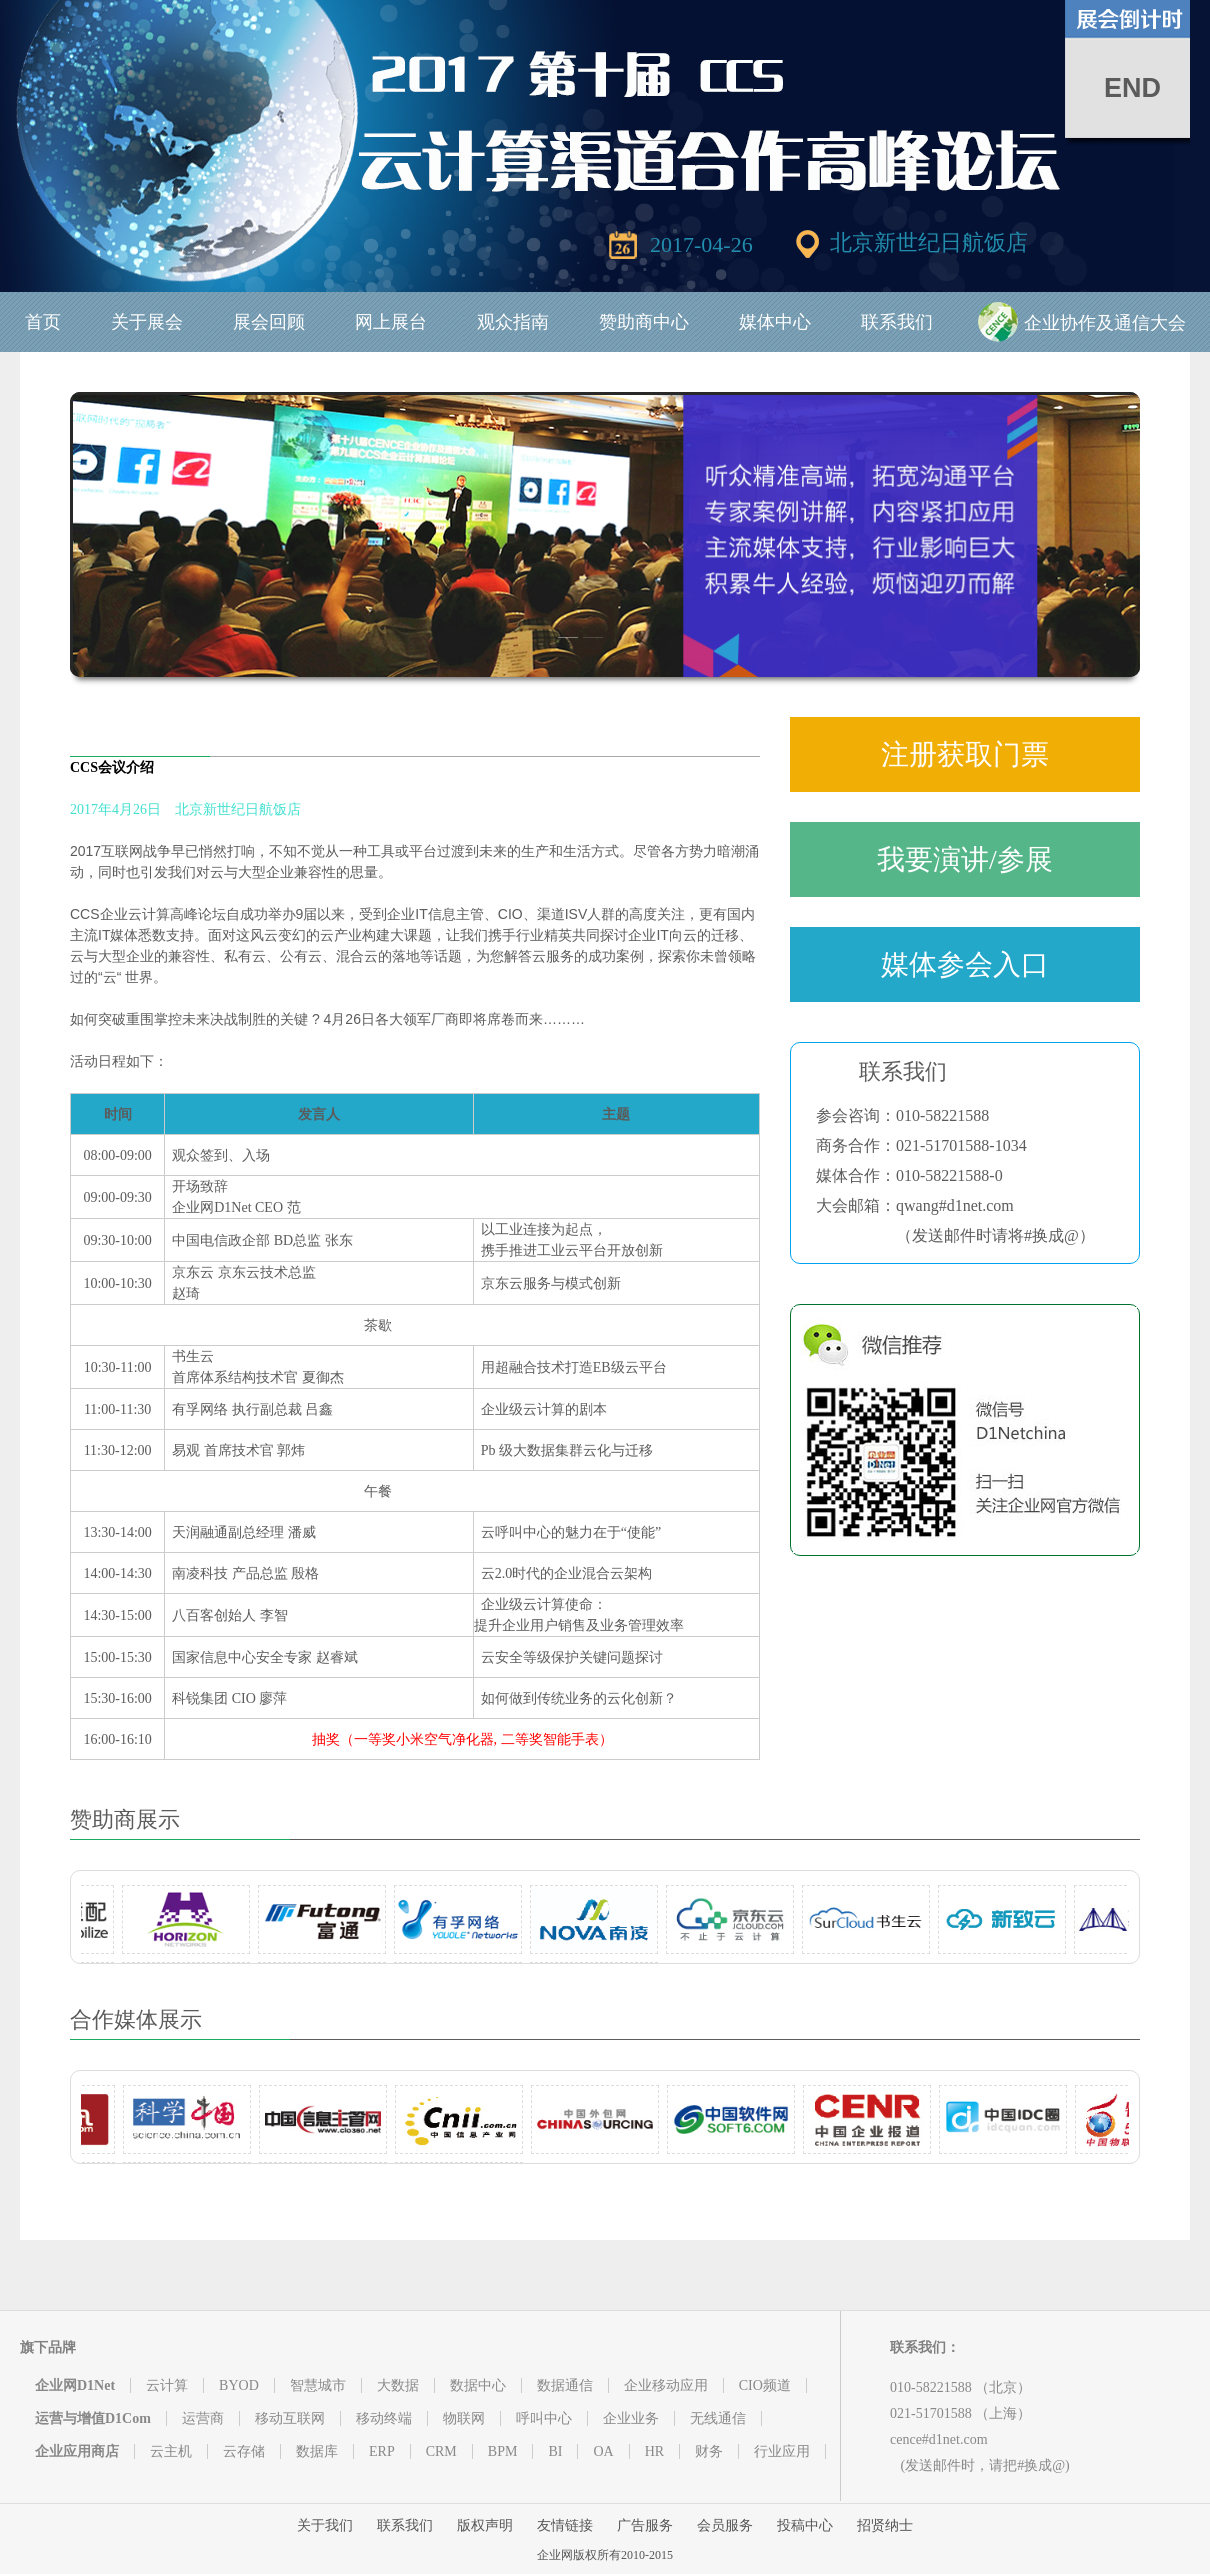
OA (603, 2451)
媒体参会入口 (965, 964)
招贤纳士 (885, 2525)
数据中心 (478, 2385)
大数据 (398, 2385)
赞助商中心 (644, 322)
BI (555, 2451)
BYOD (239, 2385)
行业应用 (782, 2451)
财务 (709, 2451)
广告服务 (645, 2525)
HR (654, 2451)
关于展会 (147, 322)
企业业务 (631, 2418)
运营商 (203, 2418)
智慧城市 (318, 2385)
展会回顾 (269, 322)
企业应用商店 (77, 2451)
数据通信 (565, 2385)
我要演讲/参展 (965, 859)
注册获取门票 (965, 754)
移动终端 (384, 2418)
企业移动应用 (666, 2385)
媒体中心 (775, 322)
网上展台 (391, 322)
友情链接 (565, 2525)
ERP (382, 2451)
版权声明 (485, 2525)
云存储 (244, 2451)
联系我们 (897, 322)
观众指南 (513, 322)
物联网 (464, 2418)
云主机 (171, 2451)
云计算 (167, 2385)
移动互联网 (290, 2418)
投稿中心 (805, 2525)
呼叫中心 (544, 2418)
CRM (441, 2451)
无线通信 (718, 2418)
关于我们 (325, 2525)
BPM (503, 2451)
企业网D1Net (75, 2385)
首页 (43, 322)
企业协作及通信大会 (1105, 323)
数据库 (317, 2451)
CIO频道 (765, 2385)
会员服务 (725, 2525)
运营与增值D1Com (93, 2418)
